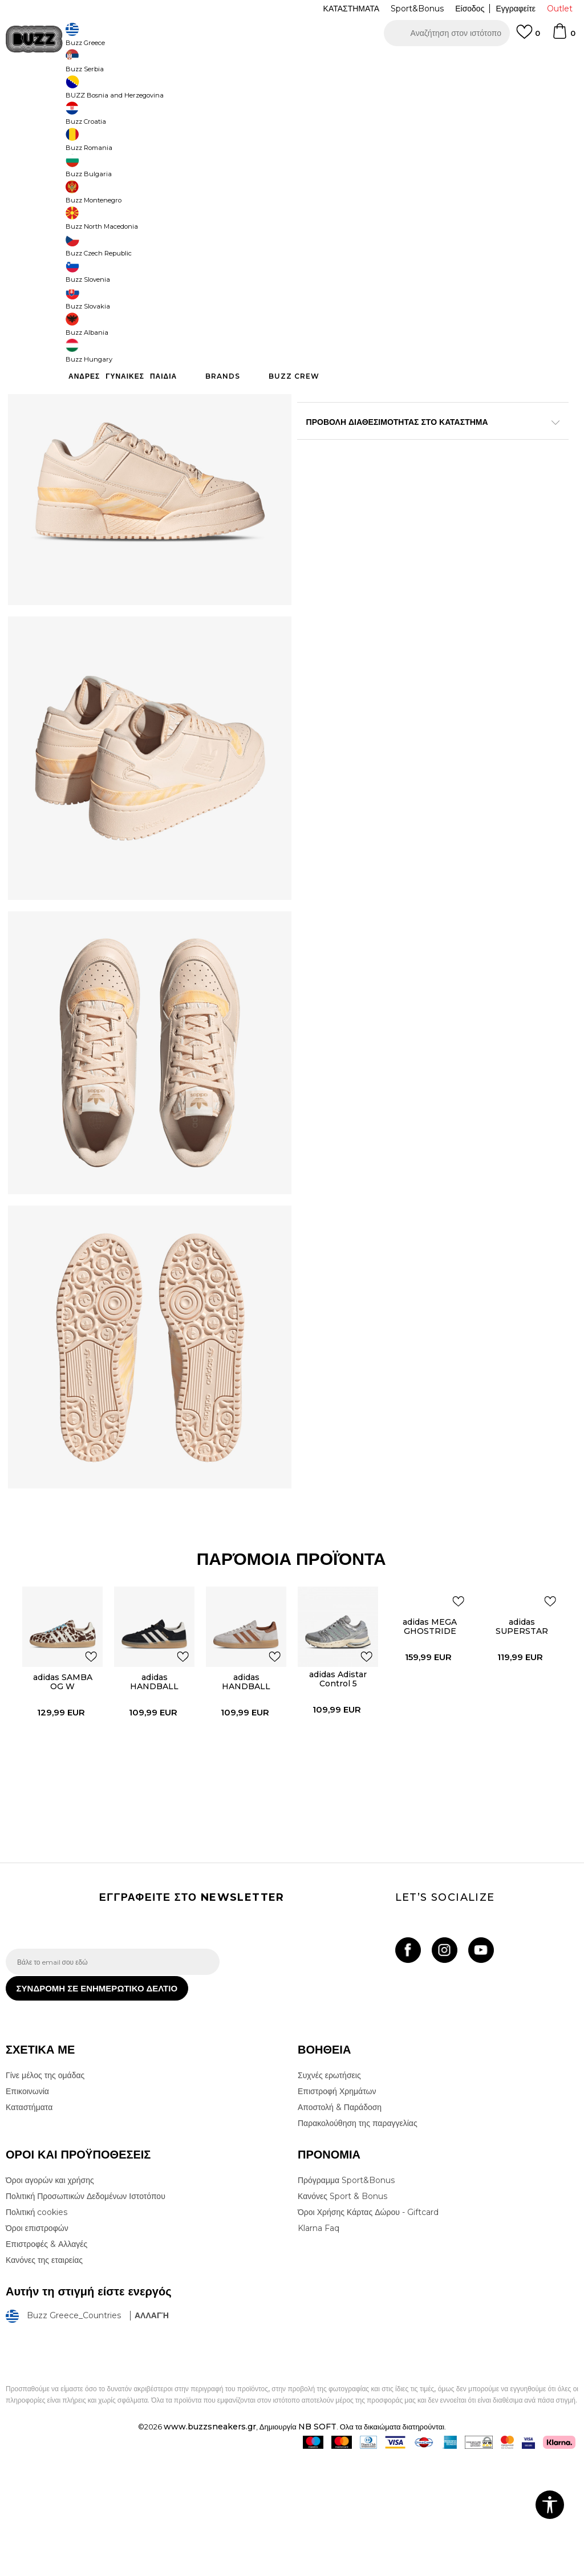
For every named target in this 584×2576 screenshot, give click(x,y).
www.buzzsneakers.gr (210, 2544)
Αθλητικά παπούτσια (187, 91)
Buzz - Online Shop (38, 91)
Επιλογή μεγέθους (329, 187)
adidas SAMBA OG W (60, 1788)
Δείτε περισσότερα (393, 63)
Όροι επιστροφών (37, 2346)
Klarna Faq (318, 2346)
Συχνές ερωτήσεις (329, 2193)
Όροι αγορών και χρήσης (50, 2298)
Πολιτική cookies (36, 2330)
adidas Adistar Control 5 (338, 1785)
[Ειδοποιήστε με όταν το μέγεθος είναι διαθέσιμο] (314, 206)
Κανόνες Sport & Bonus (342, 2314)
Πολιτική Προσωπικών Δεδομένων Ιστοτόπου (85, 2314)
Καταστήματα (29, 2225)
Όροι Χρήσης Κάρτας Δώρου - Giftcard (368, 2330)
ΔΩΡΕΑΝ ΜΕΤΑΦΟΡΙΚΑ (199, 62)
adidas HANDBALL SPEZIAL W (153, 1792)
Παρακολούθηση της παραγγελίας (357, 2241)
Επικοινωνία (27, 2209)
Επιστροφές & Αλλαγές (46, 2362)
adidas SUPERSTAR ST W (522, 1736)
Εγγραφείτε (516, 8)
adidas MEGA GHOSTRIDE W (430, 1732)
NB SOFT (317, 2544)
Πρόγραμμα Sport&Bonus (346, 2298)
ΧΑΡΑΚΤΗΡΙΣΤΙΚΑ (428, 445)
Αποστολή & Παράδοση (340, 2225)
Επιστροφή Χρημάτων (337, 2209)
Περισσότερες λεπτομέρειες (375, 409)
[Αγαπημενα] (528, 37)
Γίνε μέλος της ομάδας (45, 2193)
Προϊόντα (93, 91)
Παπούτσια (131, 91)
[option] (292, 62)
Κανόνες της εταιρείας (44, 2378)
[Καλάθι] (563, 36)
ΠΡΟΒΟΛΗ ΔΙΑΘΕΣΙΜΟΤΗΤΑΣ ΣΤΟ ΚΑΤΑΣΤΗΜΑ (428, 482)
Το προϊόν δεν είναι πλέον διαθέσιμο (421, 323)
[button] (447, 33)
